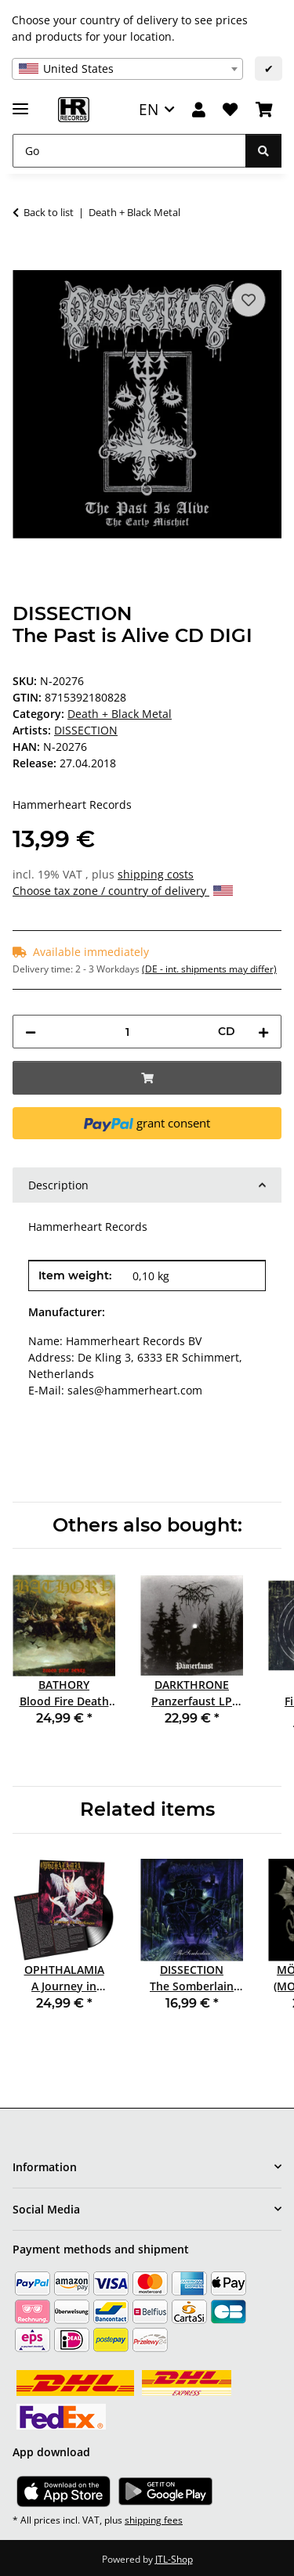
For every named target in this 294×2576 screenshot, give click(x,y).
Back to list (49, 212)
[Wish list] (230, 110)
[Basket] (264, 110)
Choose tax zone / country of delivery (123, 890)
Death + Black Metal (119, 713)
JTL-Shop (174, 2559)
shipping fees (154, 2520)
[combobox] (127, 69)
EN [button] (148, 109)
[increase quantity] (263, 1032)
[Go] (129, 151)
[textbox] (127, 69)
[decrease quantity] (30, 1032)
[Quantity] (127, 1032)
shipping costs (156, 874)
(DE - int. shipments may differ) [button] (209, 969)
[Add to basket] (25, 261)
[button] (198, 110)
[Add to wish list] (248, 300)
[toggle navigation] (20, 102)
